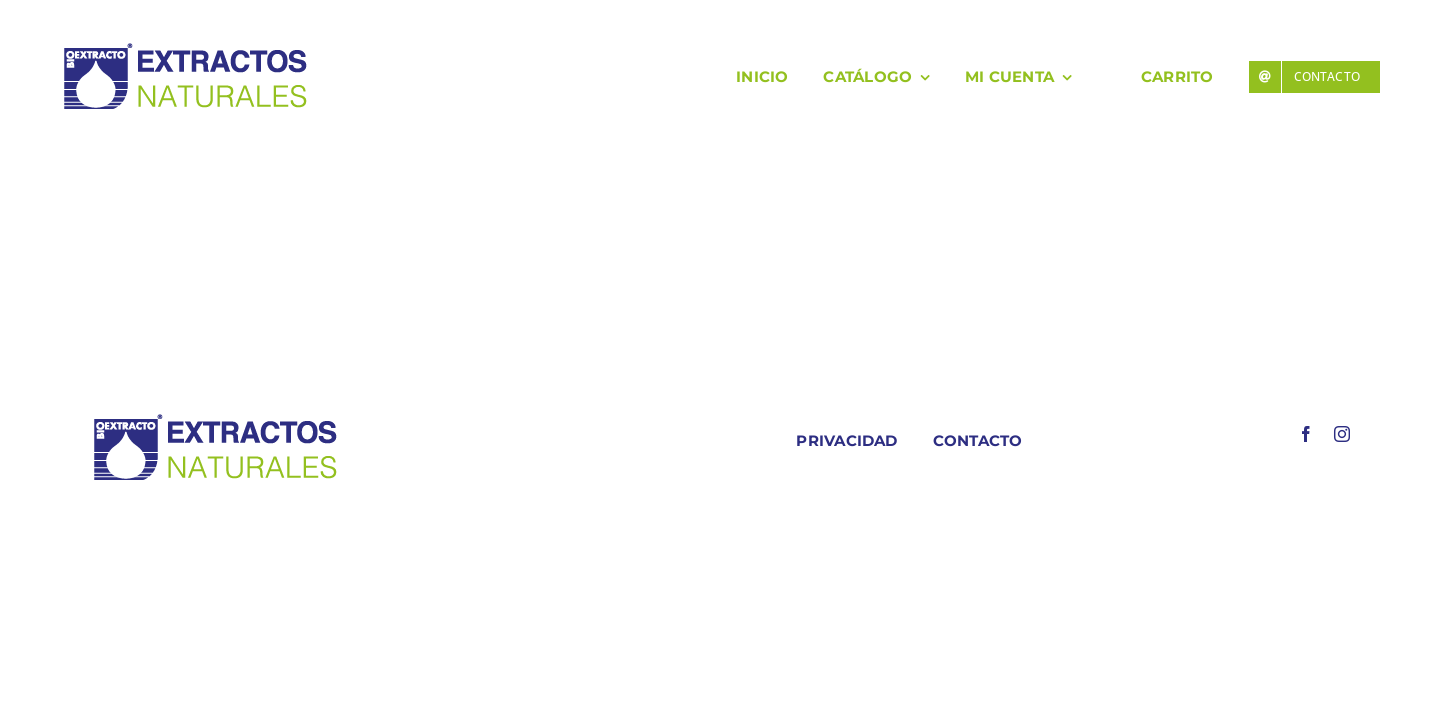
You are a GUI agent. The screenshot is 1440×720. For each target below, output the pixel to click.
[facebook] (1306, 434)
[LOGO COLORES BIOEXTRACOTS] (215, 418)
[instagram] (1342, 434)
